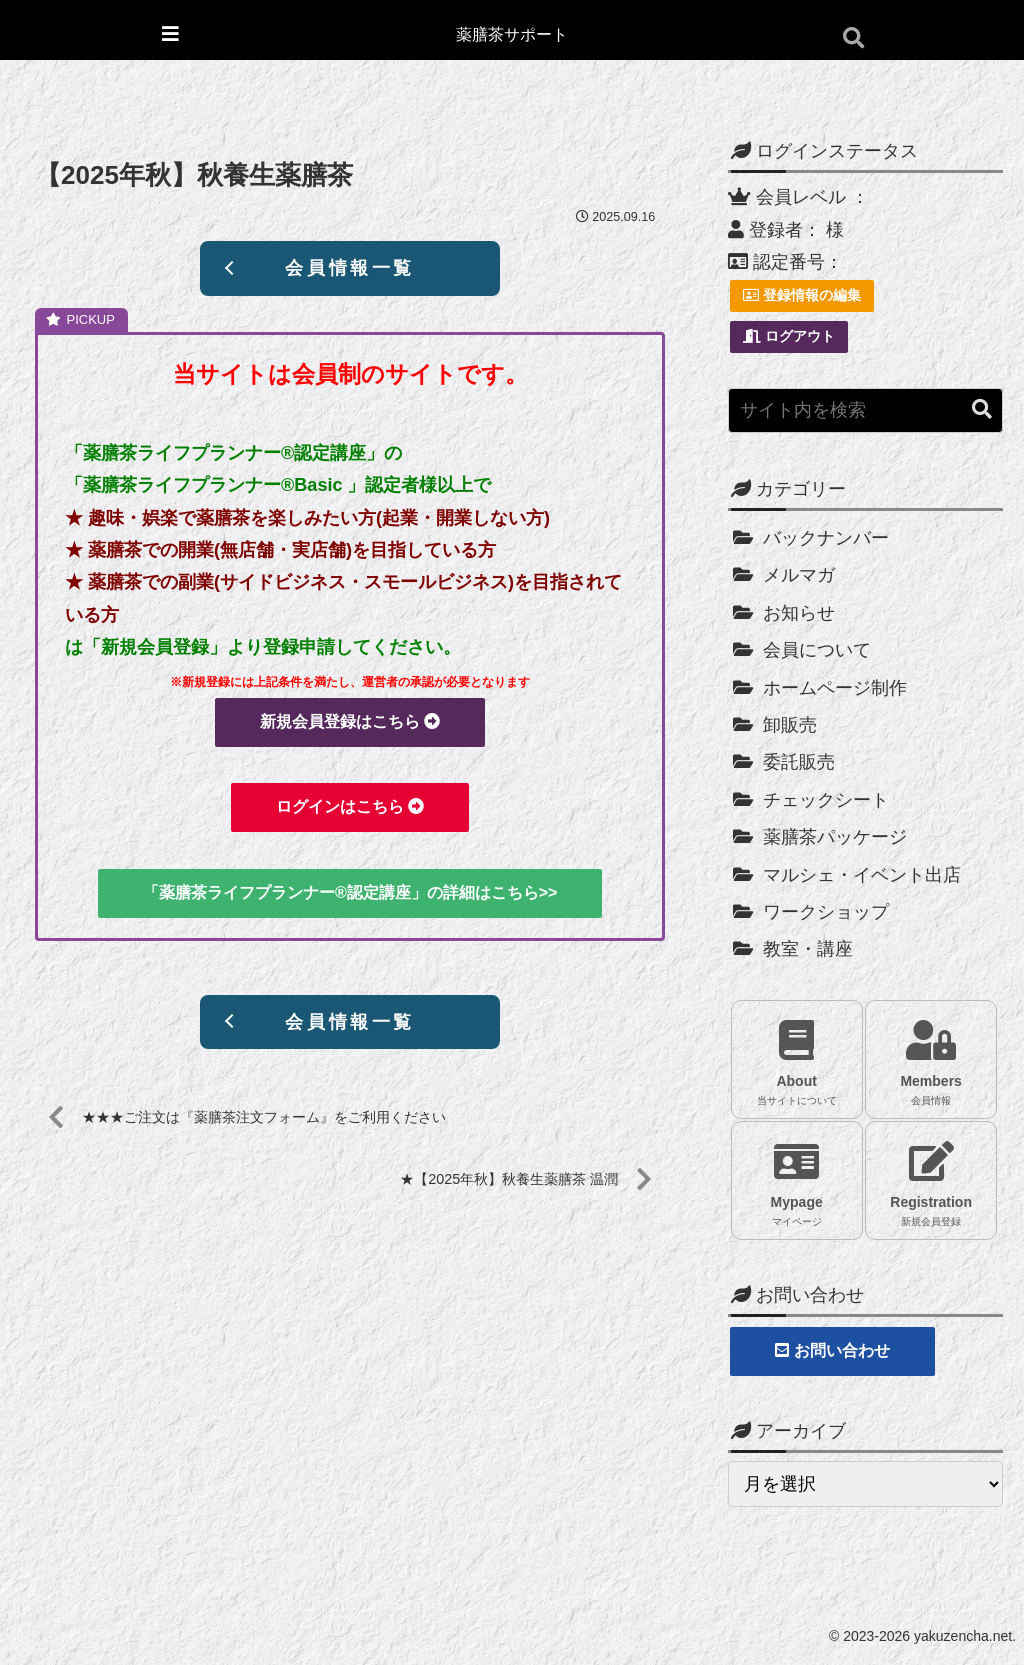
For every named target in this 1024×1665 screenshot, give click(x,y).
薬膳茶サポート (512, 34)
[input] (865, 410)
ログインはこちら (350, 807)
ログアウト (789, 336)
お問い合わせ (832, 1350)
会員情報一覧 (350, 268)
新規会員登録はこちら (350, 721)
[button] (982, 409)
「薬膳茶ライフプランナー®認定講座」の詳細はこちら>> (350, 892)
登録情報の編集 (802, 295)
